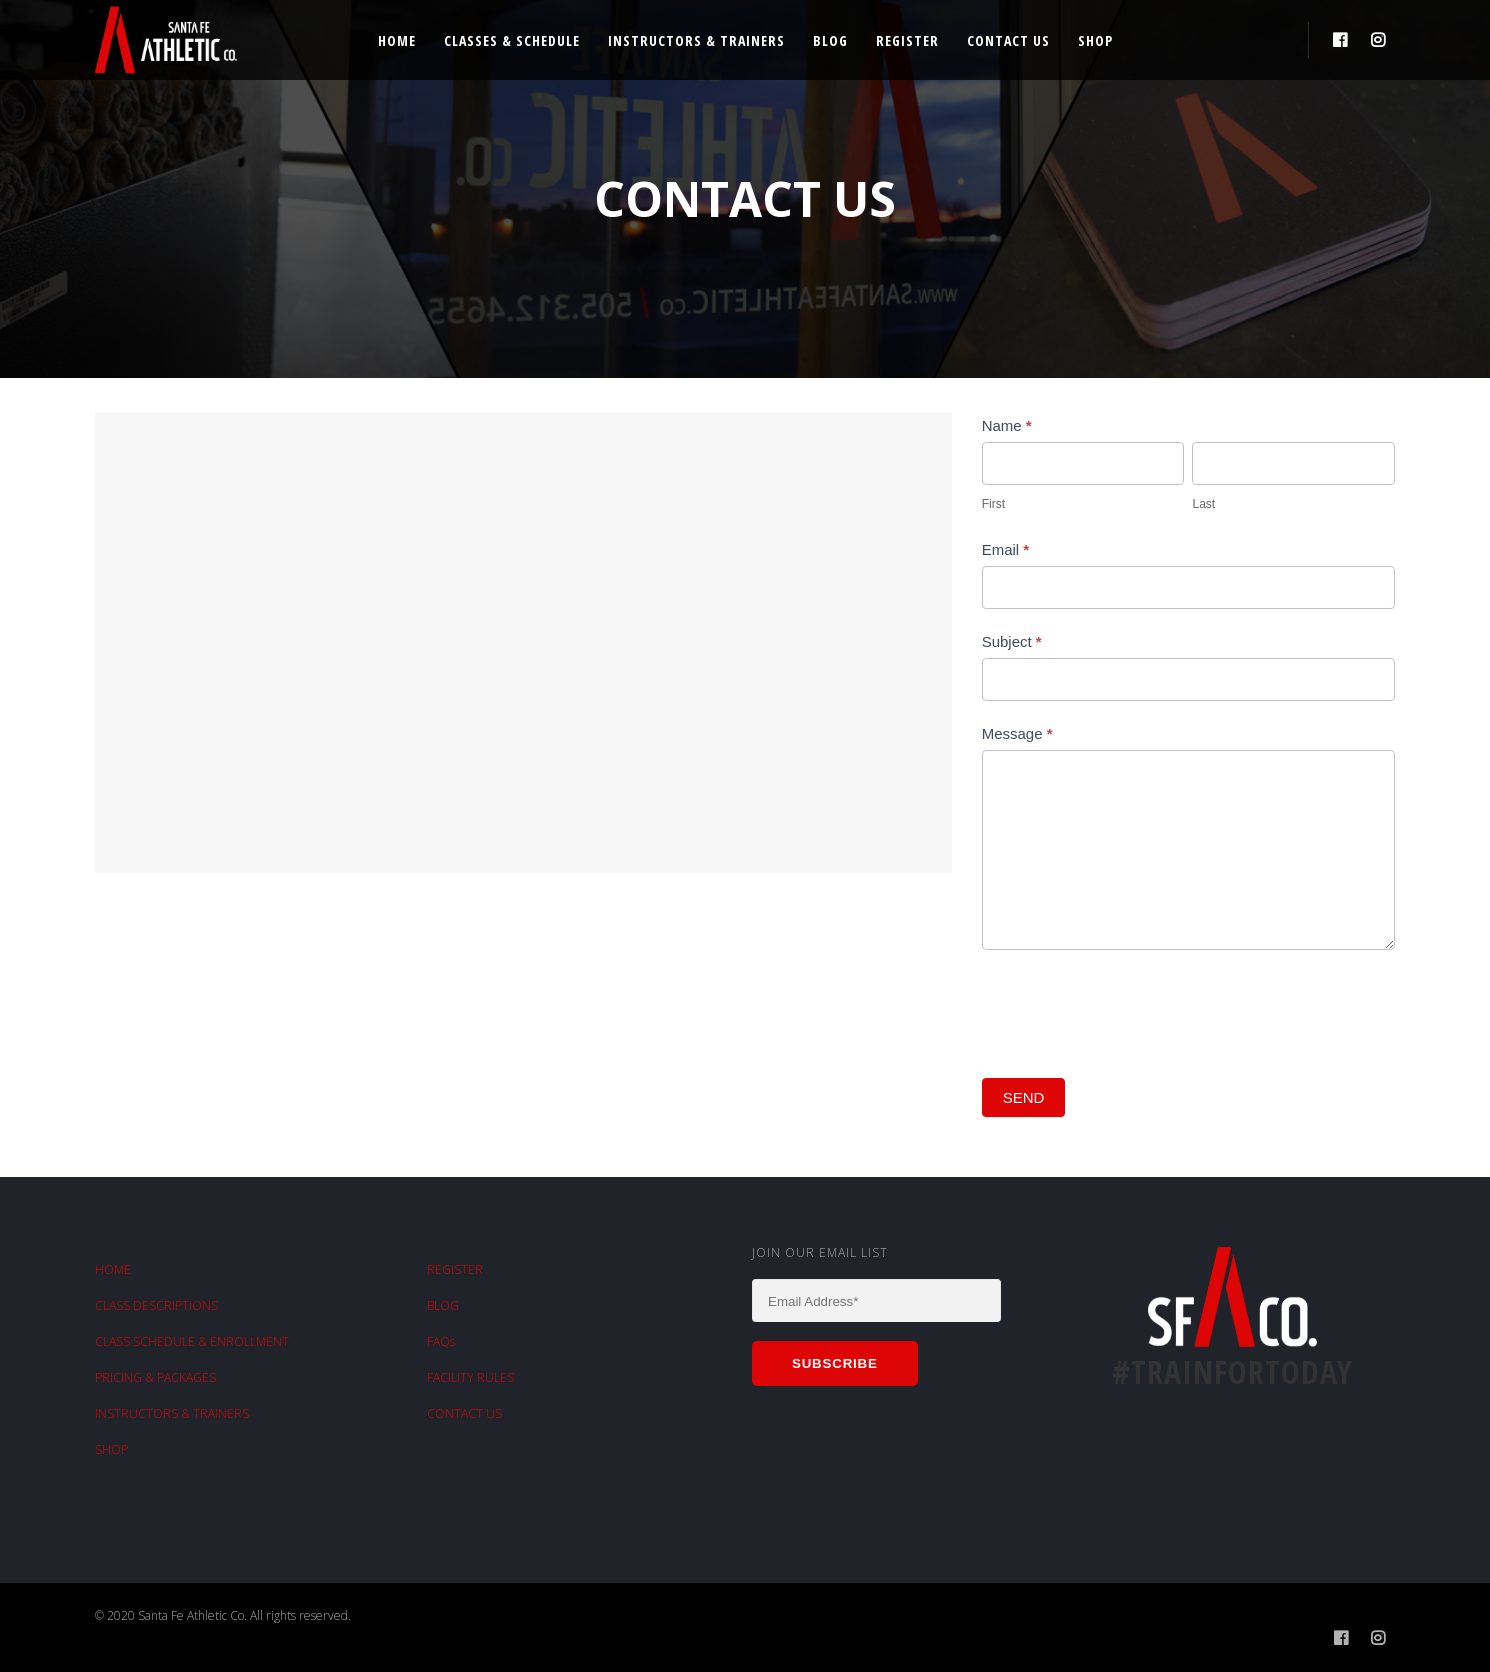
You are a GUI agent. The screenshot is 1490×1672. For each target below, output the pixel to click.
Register (907, 40)
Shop (1095, 40)
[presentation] (1134, 1009)
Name (1007, 425)
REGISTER (455, 1269)
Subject (1012, 641)
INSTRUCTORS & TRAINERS (172, 1413)
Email (1006, 549)
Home (397, 40)
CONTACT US (464, 1413)
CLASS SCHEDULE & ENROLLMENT (192, 1341)
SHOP (111, 1449)
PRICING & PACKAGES (155, 1377)
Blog (830, 40)
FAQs (441, 1341)
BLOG (443, 1305)
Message (1017, 733)
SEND (1024, 1097)
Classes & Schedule (512, 40)
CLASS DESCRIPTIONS (156, 1305)
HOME (113, 1269)
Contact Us (1008, 40)
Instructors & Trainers (696, 40)
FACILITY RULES (470, 1377)
